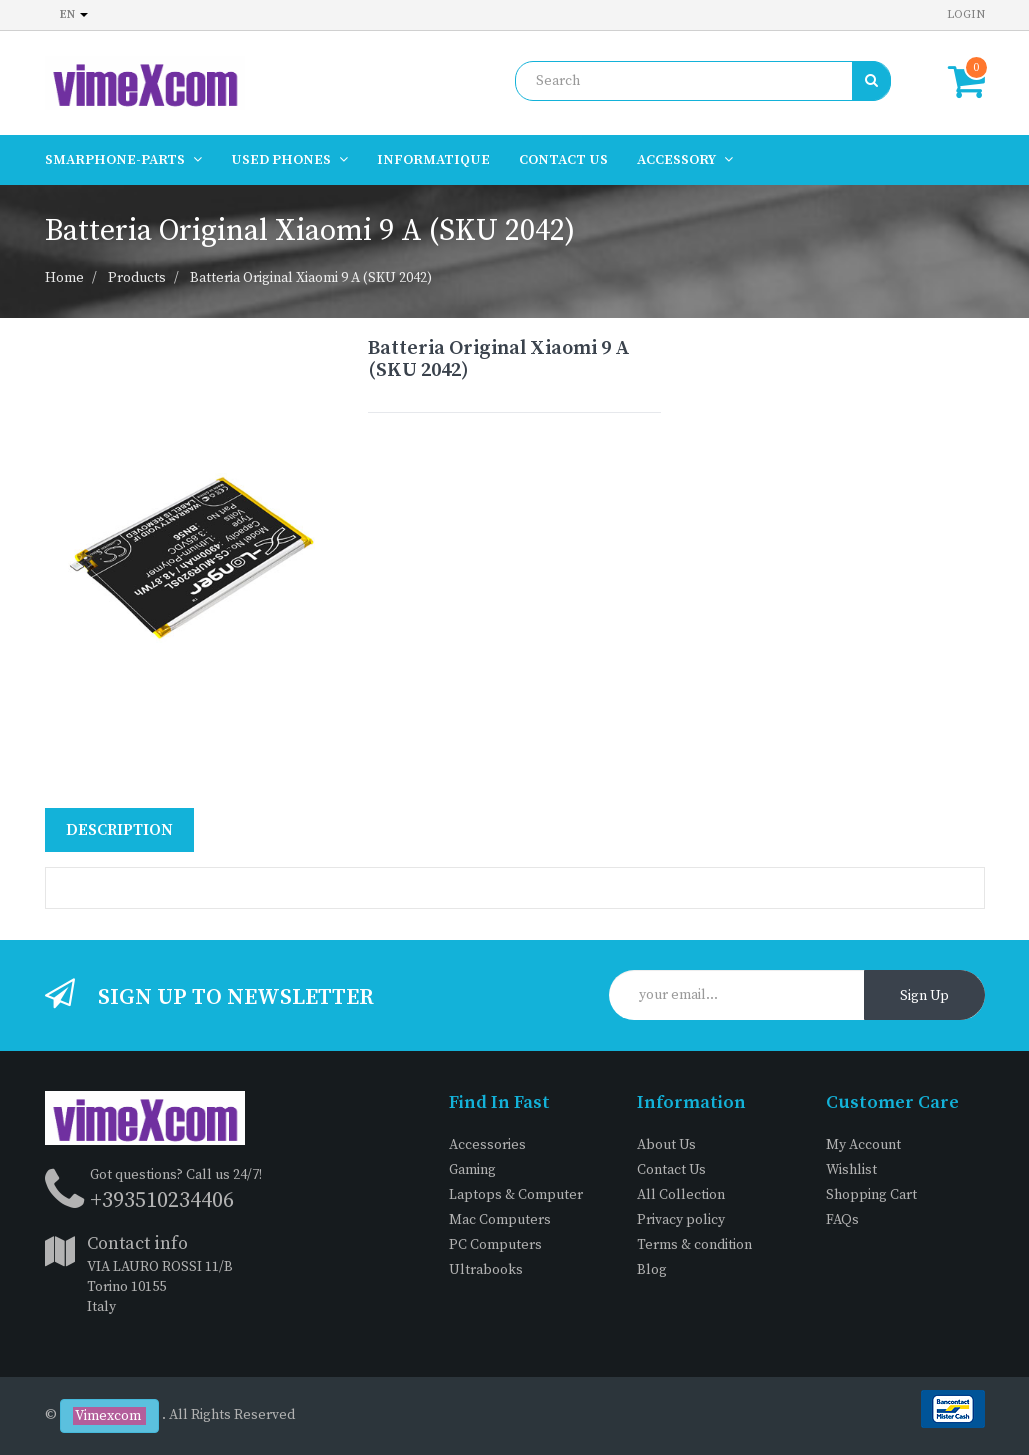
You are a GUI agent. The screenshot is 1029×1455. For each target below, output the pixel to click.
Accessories (487, 1145)
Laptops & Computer (516, 1195)
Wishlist (851, 1170)
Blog (652, 1270)
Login (966, 14)
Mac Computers (500, 1220)
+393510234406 (162, 1200)
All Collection (681, 1195)
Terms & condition (694, 1245)
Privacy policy (681, 1220)
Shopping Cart (871, 1195)
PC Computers (495, 1245)
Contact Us (671, 1170)
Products (137, 278)
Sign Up (924, 996)
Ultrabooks (486, 1270)
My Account (863, 1145)
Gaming (472, 1170)
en (74, 14)
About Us (666, 1145)
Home (64, 278)
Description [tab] (119, 830)
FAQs (842, 1220)
